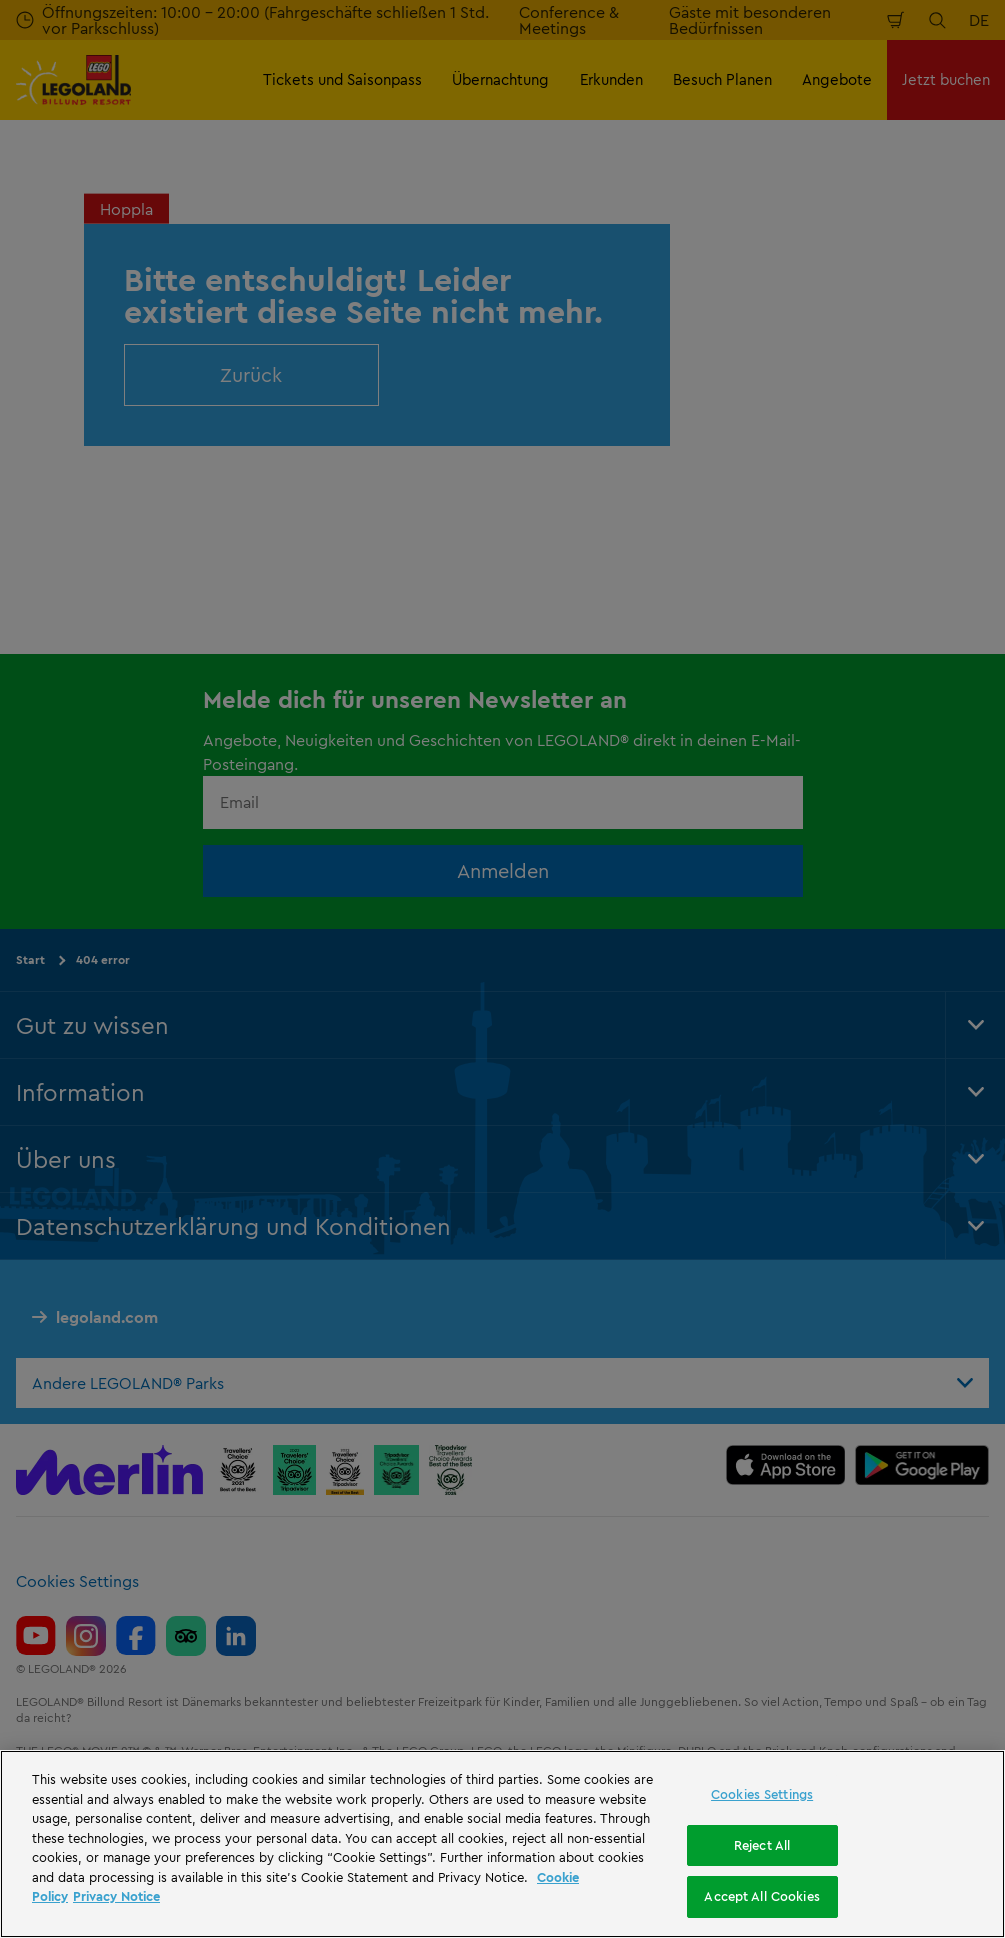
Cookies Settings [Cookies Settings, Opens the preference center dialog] (762, 1794)
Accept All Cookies (761, 1896)
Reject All (762, 1845)
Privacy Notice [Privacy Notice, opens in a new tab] (116, 1896)
